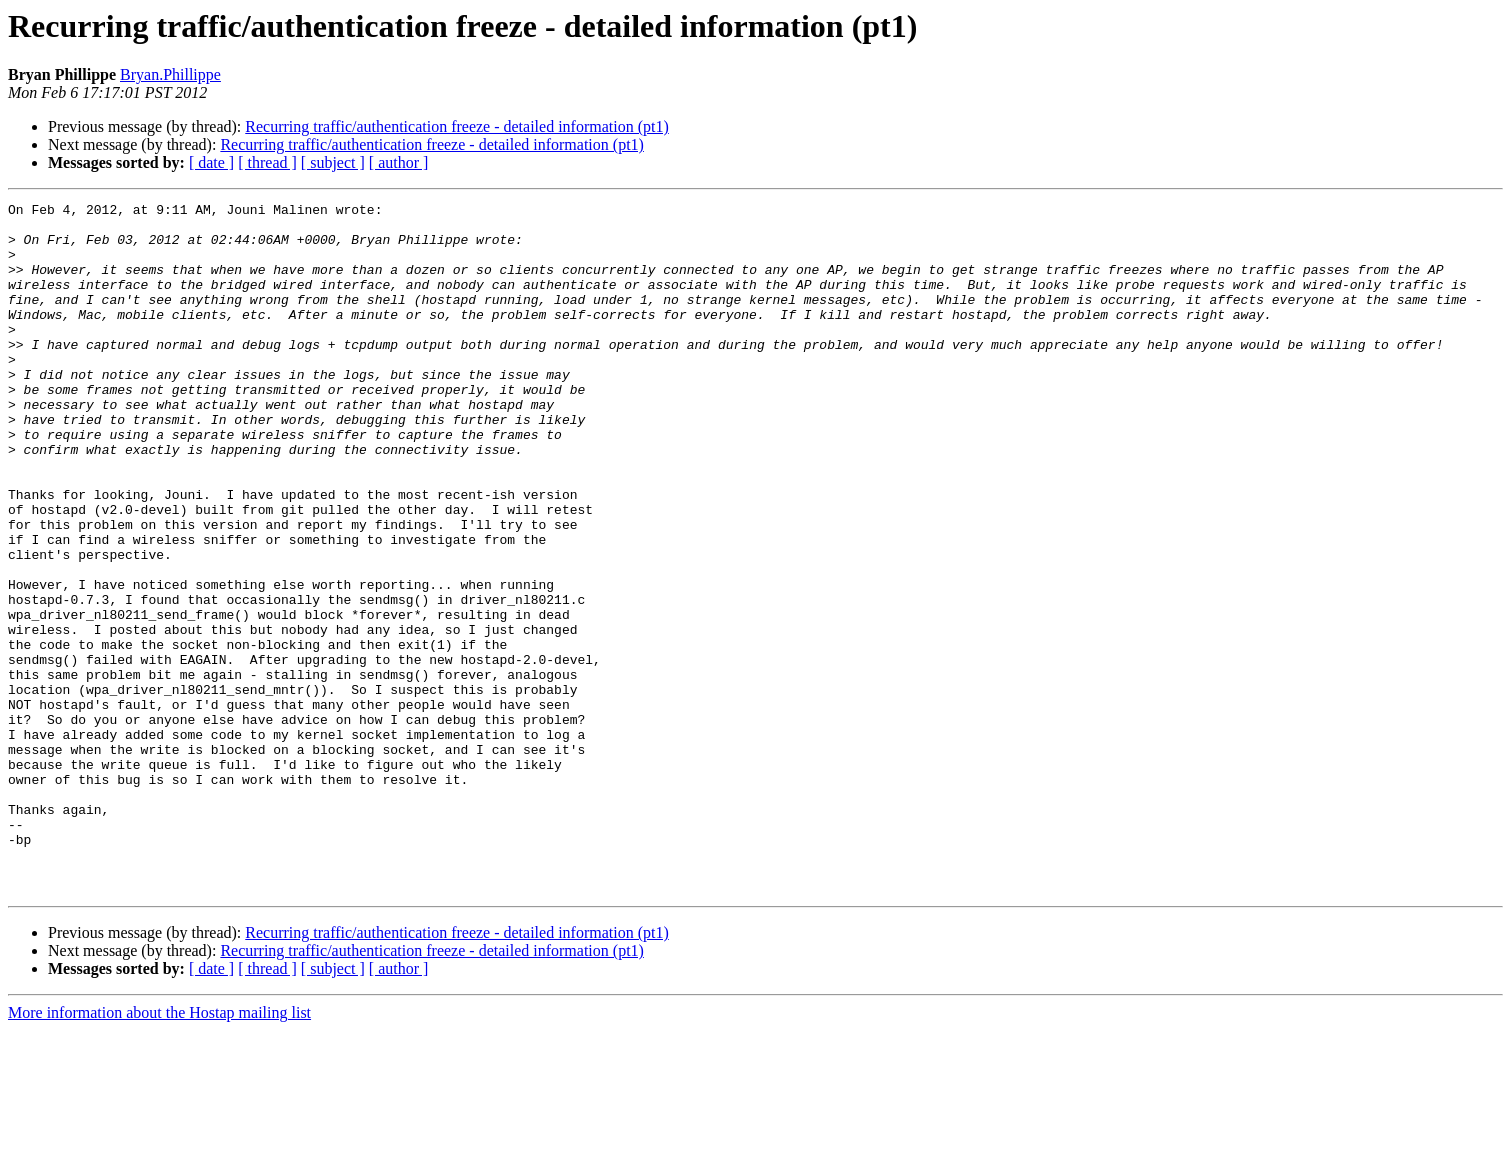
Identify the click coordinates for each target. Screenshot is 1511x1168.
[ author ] (399, 162)
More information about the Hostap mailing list (159, 1150)
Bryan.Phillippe (170, 74)
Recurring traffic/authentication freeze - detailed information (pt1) (457, 126)
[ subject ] (333, 162)
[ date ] (211, 162)
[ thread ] (267, 162)
